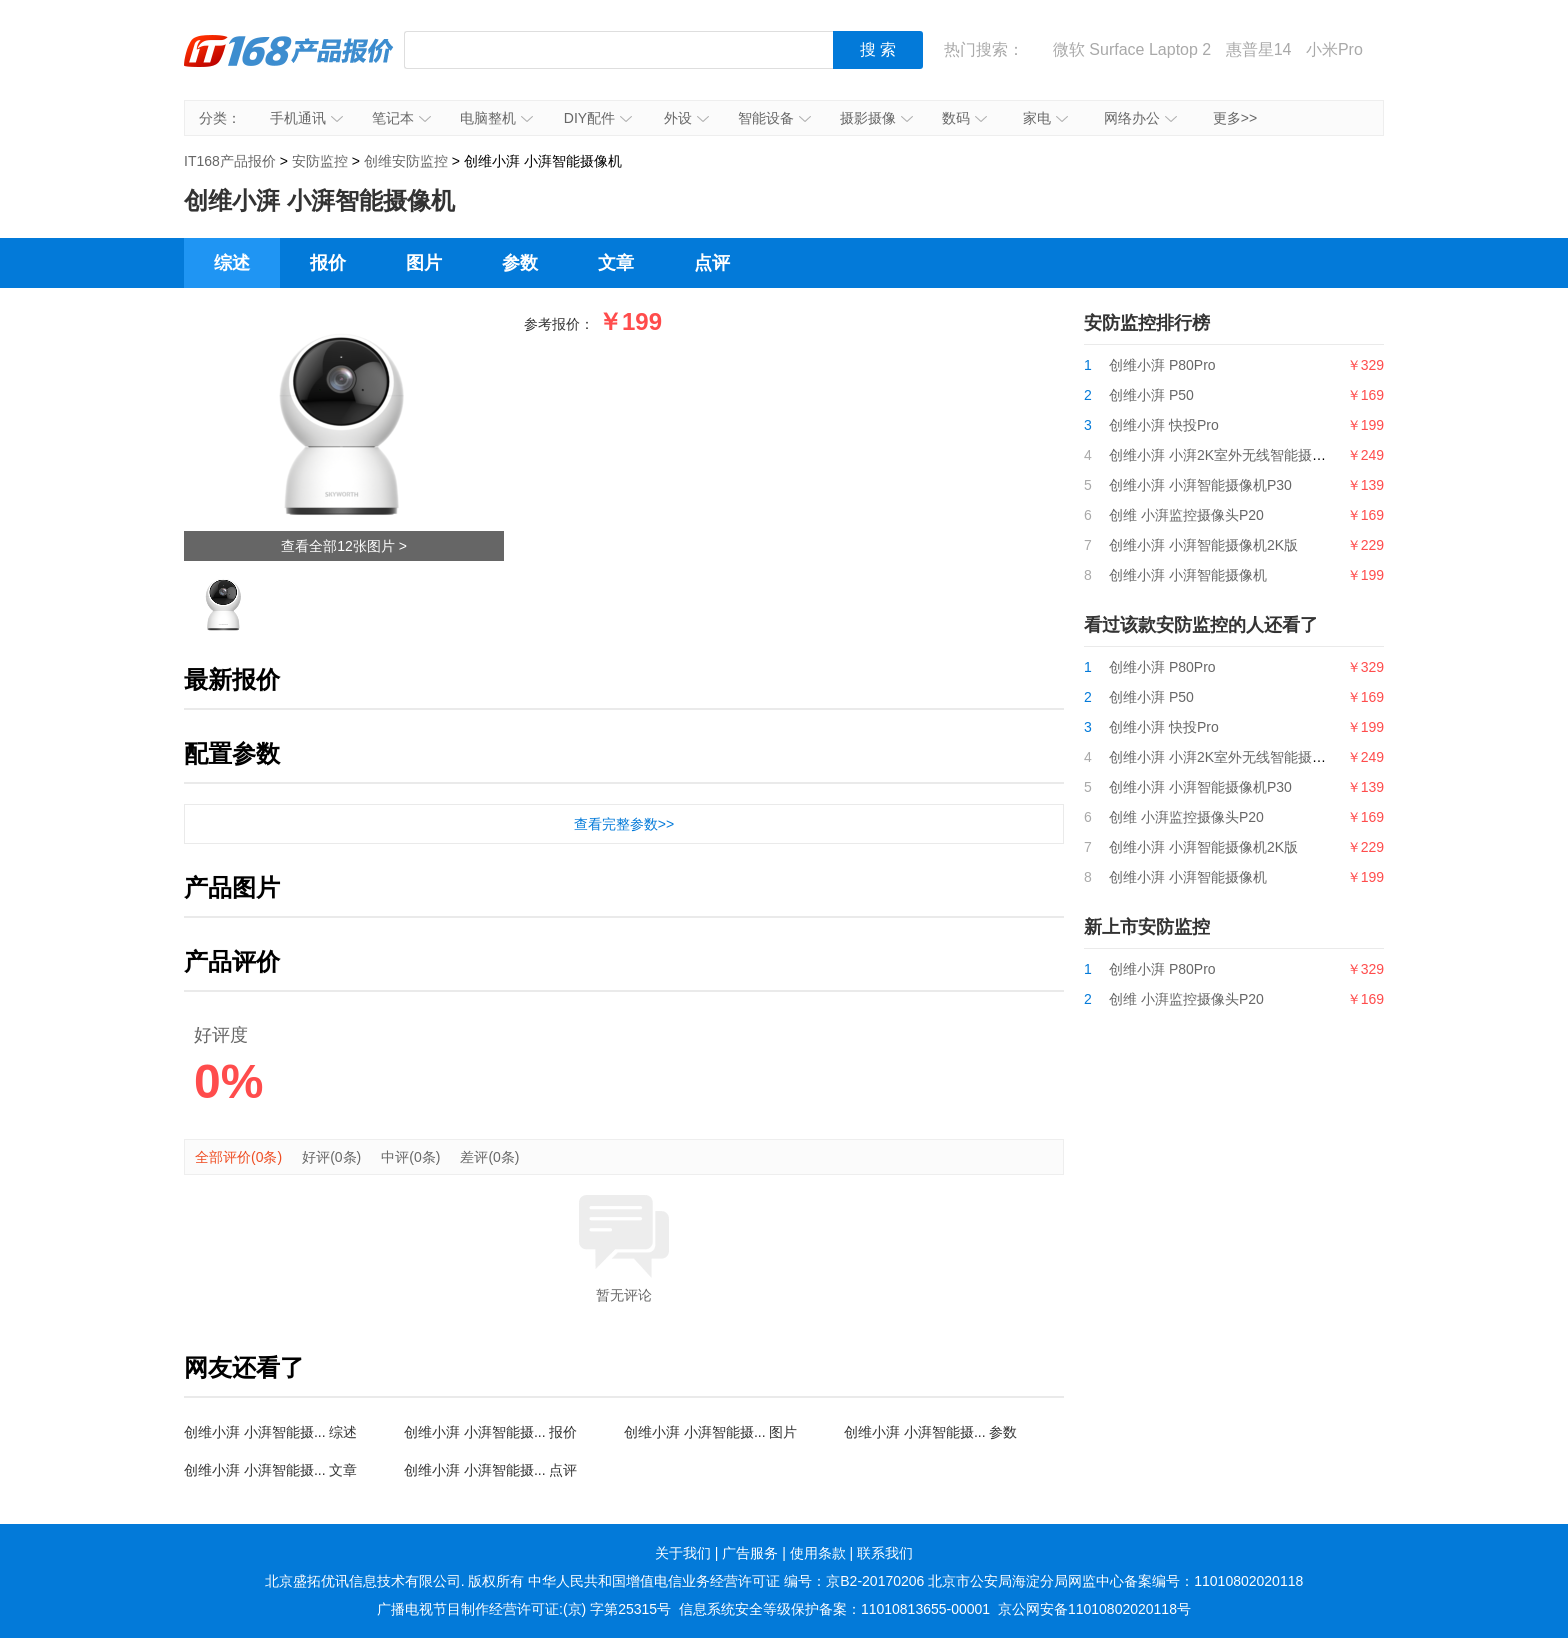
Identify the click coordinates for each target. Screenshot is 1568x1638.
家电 (1045, 118)
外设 (686, 118)
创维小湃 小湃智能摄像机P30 (1200, 485)
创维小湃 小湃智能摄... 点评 (490, 1470)
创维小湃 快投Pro (1164, 425)
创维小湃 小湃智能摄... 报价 (490, 1432)
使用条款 (818, 1553)
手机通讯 (306, 118)
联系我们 (885, 1553)
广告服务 (750, 1553)
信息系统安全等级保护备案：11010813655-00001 (834, 1609)
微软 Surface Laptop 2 (1132, 49)
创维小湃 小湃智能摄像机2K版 (1203, 545)
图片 (424, 263)
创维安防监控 (406, 161)
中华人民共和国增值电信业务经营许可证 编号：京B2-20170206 (726, 1581)
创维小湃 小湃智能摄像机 (1188, 575)
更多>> (1235, 118)
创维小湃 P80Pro (1162, 365)
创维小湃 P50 (1151, 395)
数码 (964, 118)
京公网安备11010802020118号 (1094, 1609)
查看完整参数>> (624, 824)
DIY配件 (598, 118)
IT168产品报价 (289, 65)
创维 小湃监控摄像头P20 (1186, 515)
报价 (328, 263)
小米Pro (1334, 49)
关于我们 (683, 1553)
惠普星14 (1259, 49)
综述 (232, 263)
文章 (616, 263)
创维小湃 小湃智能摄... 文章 (270, 1470)
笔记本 (401, 118)
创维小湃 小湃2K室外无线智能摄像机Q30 (1237, 455)
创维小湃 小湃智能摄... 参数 (930, 1432)
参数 (520, 263)
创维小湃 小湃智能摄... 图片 (710, 1432)
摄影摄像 (876, 118)
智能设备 (774, 118)
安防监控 (320, 161)
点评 (712, 263)
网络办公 (1140, 118)
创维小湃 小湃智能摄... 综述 (270, 1432)
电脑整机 (496, 118)
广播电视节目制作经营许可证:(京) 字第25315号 (524, 1609)
